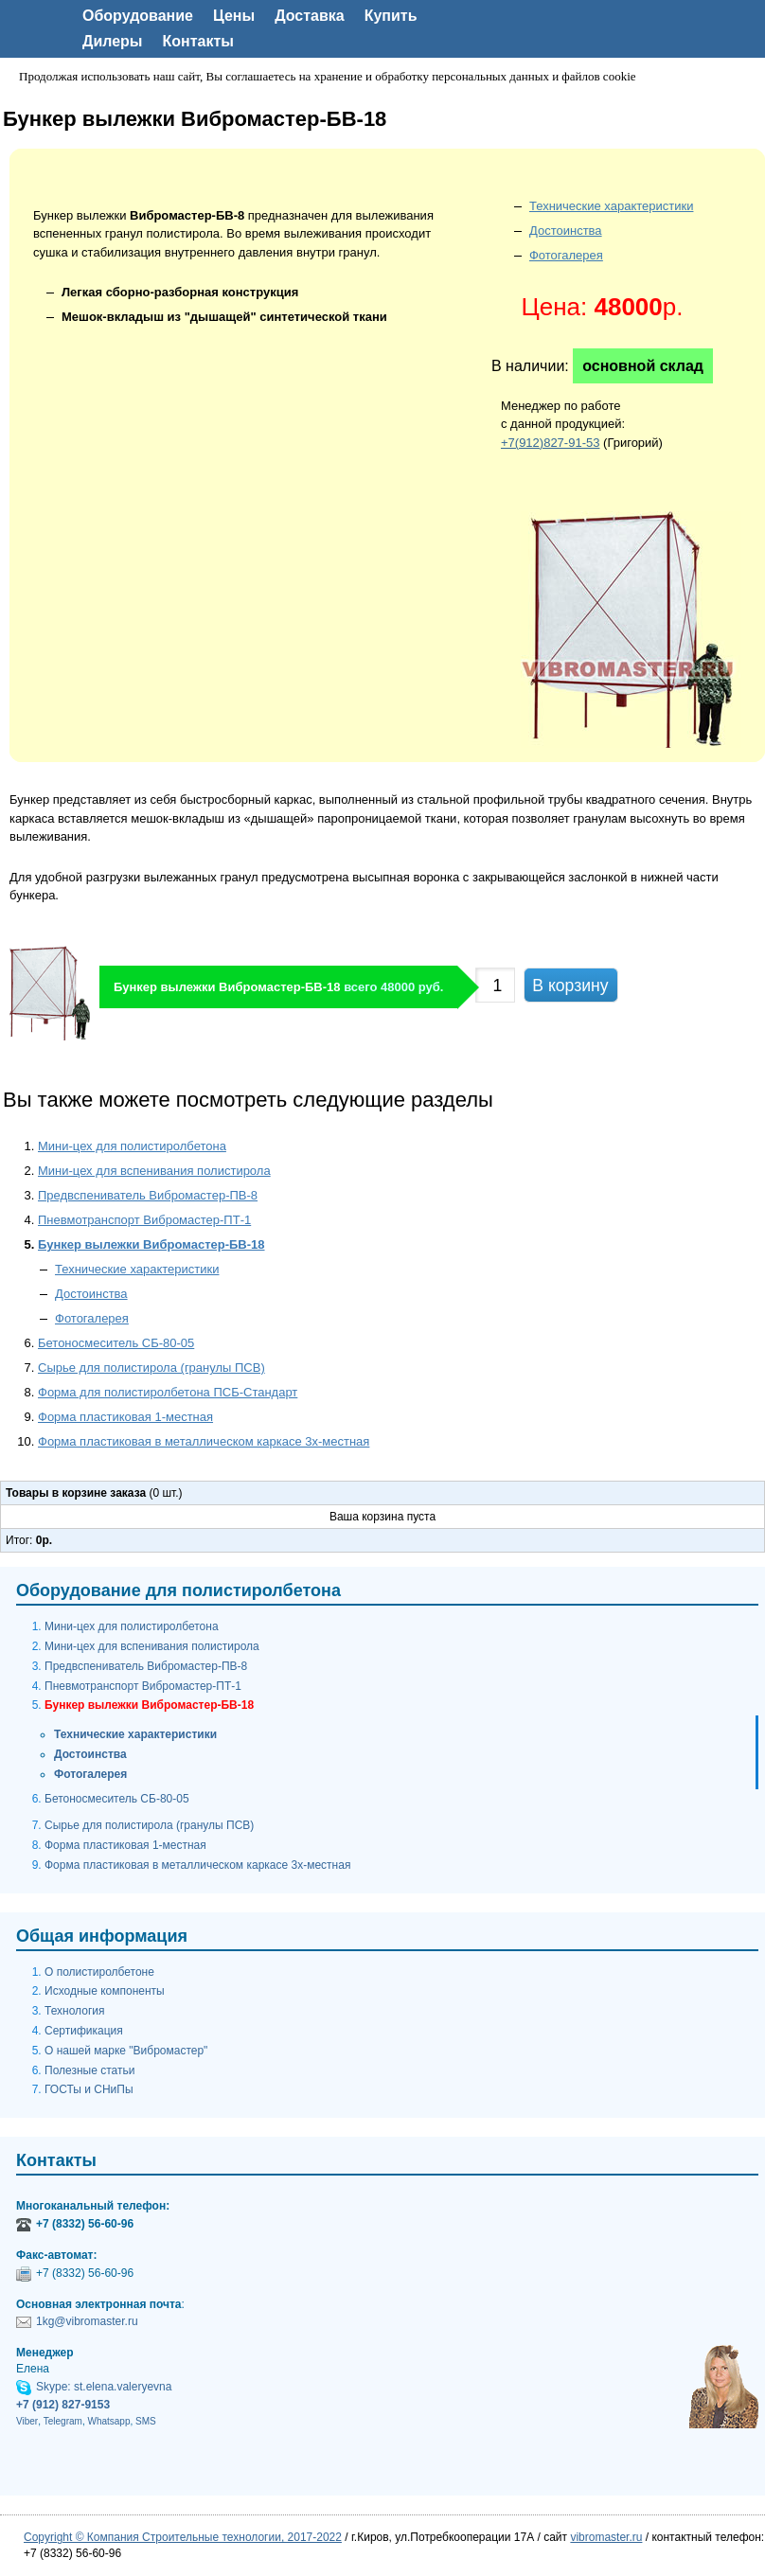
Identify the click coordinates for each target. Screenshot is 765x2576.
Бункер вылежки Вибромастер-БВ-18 (151, 1244)
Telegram (63, 2421)
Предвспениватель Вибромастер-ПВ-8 (148, 1195)
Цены (234, 16)
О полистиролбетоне (99, 1972)
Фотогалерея (566, 255)
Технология (74, 2010)
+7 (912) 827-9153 (63, 2404)
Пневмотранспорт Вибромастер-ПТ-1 (144, 1220)
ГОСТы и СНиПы (88, 2089)
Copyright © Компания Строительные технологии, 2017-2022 (183, 2537)
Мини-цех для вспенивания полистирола (154, 1171)
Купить (391, 16)
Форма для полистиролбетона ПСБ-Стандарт (167, 1392)
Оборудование (137, 16)
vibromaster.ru (606, 2537)
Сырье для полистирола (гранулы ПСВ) (151, 1367)
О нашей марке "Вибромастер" (125, 2050)
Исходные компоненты (104, 1991)
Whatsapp (108, 2421)
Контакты (198, 41)
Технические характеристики (611, 206)
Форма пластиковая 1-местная (125, 1417)
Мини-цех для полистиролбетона (132, 1146)
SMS (145, 2421)
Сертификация (83, 2030)
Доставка (310, 16)
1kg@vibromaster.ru (87, 2321)
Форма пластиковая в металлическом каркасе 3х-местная (203, 1441)
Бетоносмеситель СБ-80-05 (116, 1343)
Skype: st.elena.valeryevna (103, 2386)
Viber (27, 2421)
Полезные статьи (89, 2070)
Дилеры (112, 41)
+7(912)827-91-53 (550, 442)
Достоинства (565, 230)
